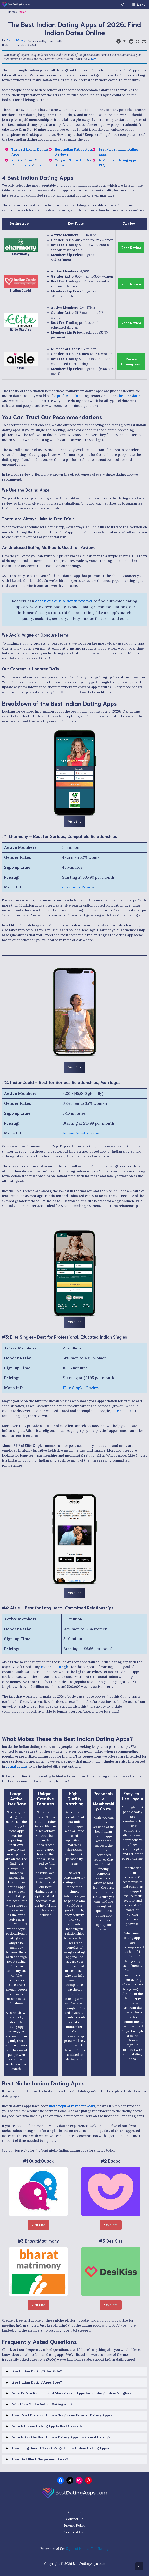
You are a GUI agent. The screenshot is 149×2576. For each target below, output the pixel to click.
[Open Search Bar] (123, 4)
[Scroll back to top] (139, 2566)
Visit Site (74, 821)
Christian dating (129, 396)
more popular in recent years (71, 2106)
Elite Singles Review (81, 1387)
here (93, 59)
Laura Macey (16, 40)
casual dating (16, 1766)
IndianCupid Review (81, 1133)
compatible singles (55, 1667)
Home (12, 12)
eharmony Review (78, 887)
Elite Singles (121, 1411)
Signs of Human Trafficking (87, 2548)
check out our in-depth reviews (64, 601)
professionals (67, 396)
